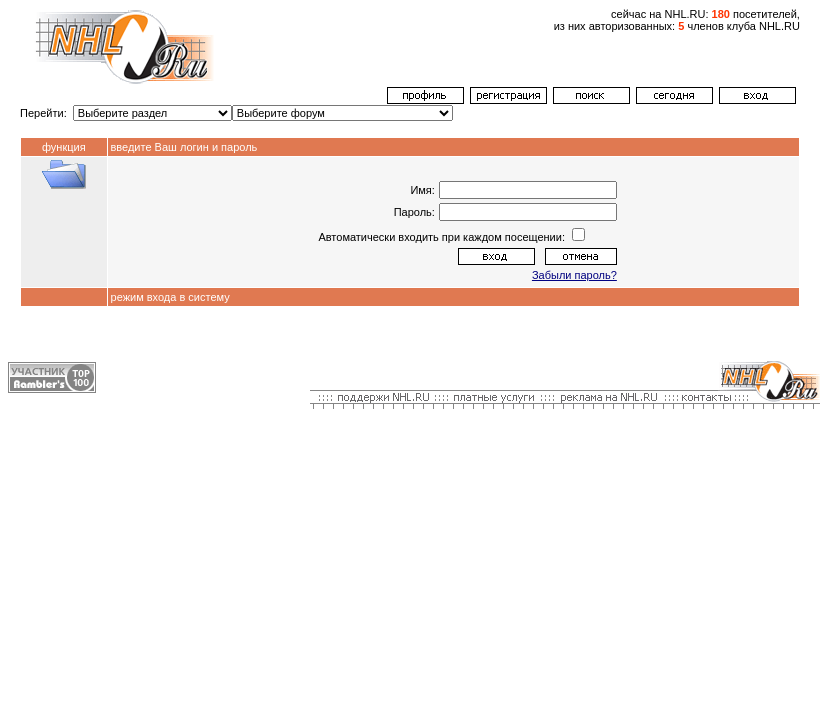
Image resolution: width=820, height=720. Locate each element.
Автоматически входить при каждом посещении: (443, 237)
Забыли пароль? (574, 275)
